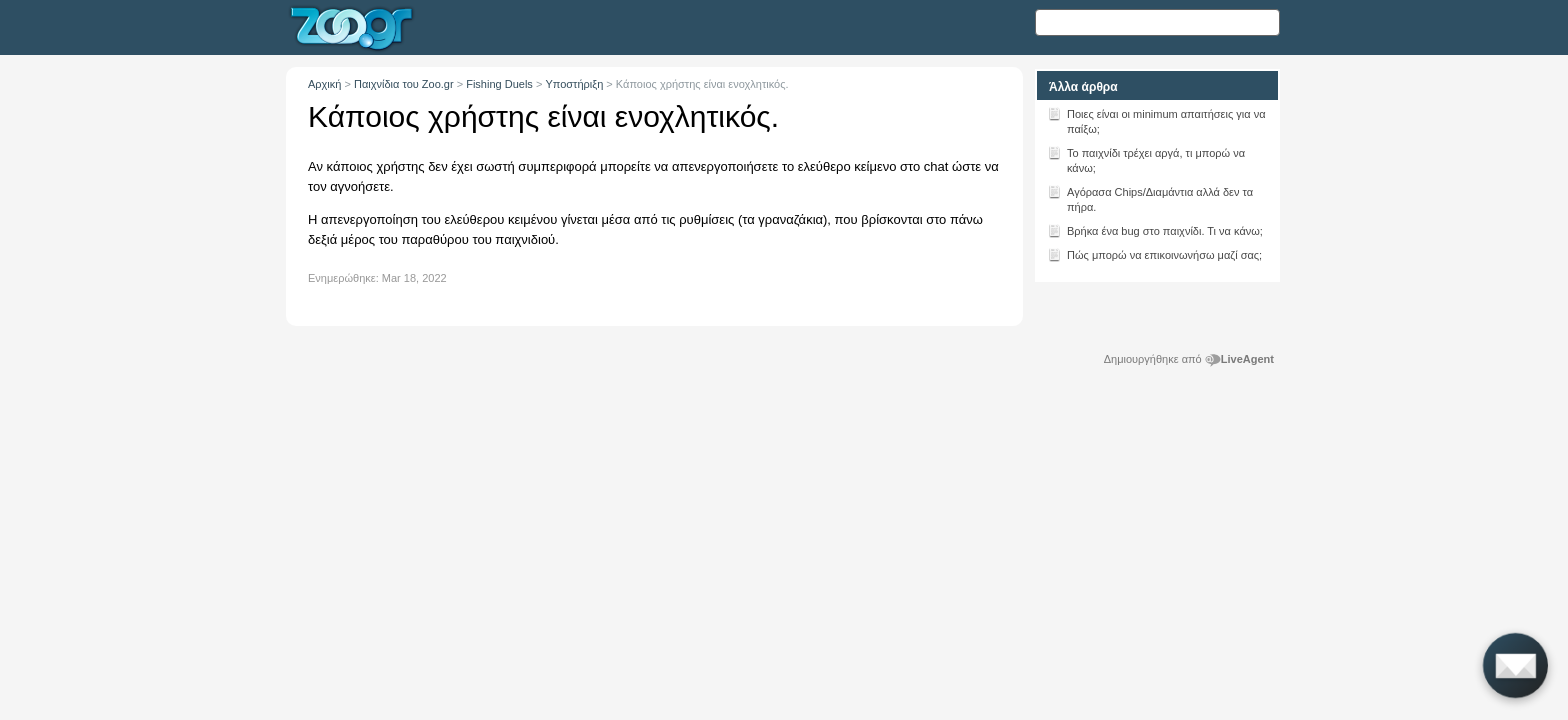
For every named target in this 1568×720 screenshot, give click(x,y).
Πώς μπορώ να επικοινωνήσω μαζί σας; (1154, 254)
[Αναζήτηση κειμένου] (1157, 22)
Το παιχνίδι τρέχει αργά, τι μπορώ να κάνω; (1146, 159)
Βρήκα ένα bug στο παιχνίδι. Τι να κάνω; (1155, 230)
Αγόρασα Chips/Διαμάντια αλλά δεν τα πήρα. (1150, 198)
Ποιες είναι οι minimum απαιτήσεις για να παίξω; (1156, 120)
